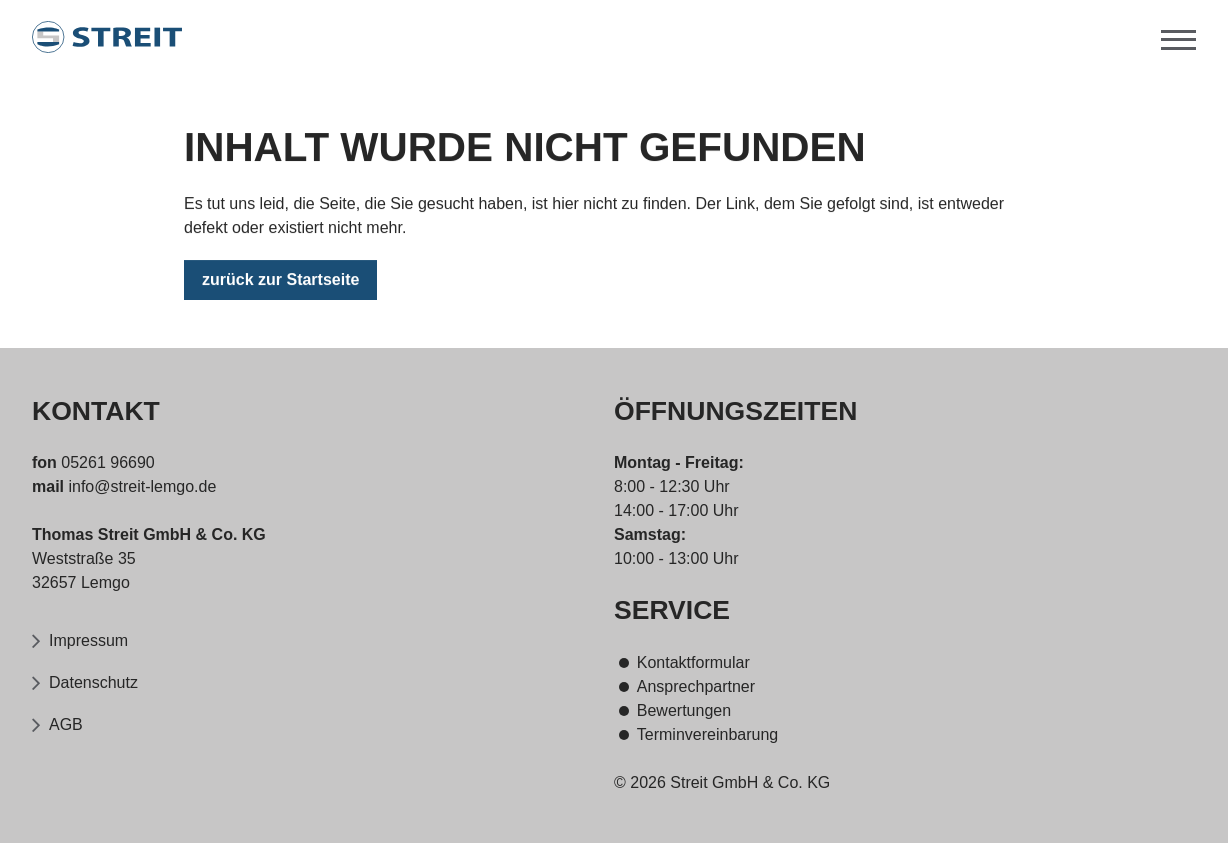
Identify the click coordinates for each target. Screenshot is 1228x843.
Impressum (88, 640)
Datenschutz (93, 682)
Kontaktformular (693, 662)
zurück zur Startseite (280, 281)
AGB (66, 724)
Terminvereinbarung (707, 734)
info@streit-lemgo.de (140, 486)
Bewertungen (684, 710)
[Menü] (1178, 37)
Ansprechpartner (696, 686)
